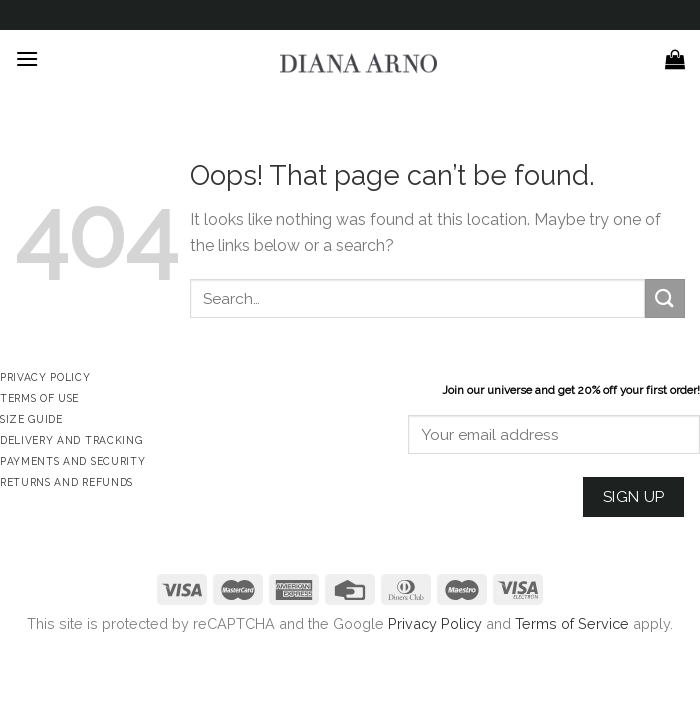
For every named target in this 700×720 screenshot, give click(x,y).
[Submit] (665, 298)
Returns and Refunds (66, 482)
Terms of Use (39, 398)
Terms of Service (572, 623)
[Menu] (27, 58)
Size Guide (31, 419)
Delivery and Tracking (71, 440)
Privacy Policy (435, 623)
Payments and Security (72, 461)
